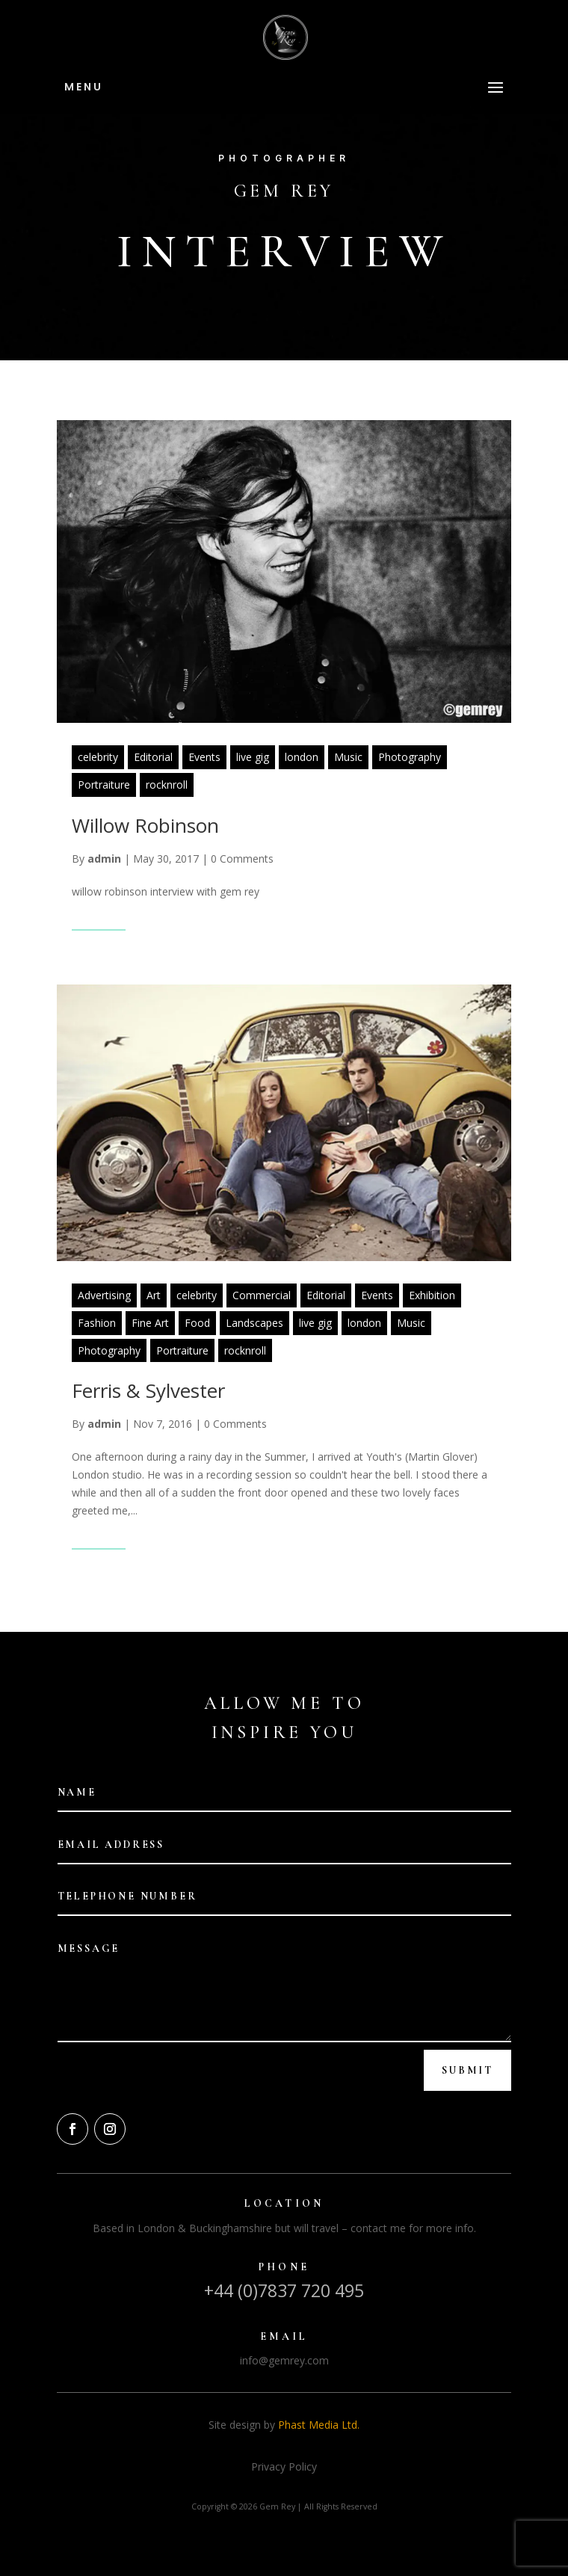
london (301, 757)
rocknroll (167, 784)
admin (104, 858)
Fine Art (150, 1323)
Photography (409, 757)
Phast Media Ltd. (318, 2425)
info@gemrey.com (284, 2360)
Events (204, 757)
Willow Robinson (145, 825)
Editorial (153, 757)
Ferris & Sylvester (148, 1390)
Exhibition (432, 1295)
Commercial (261, 1295)
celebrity (98, 757)
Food (197, 1323)
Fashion (97, 1323)
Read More (99, 920)
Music (348, 757)
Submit (467, 2070)
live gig (252, 757)
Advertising (104, 1295)
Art (153, 1295)
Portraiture (104, 784)
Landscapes (254, 1323)
